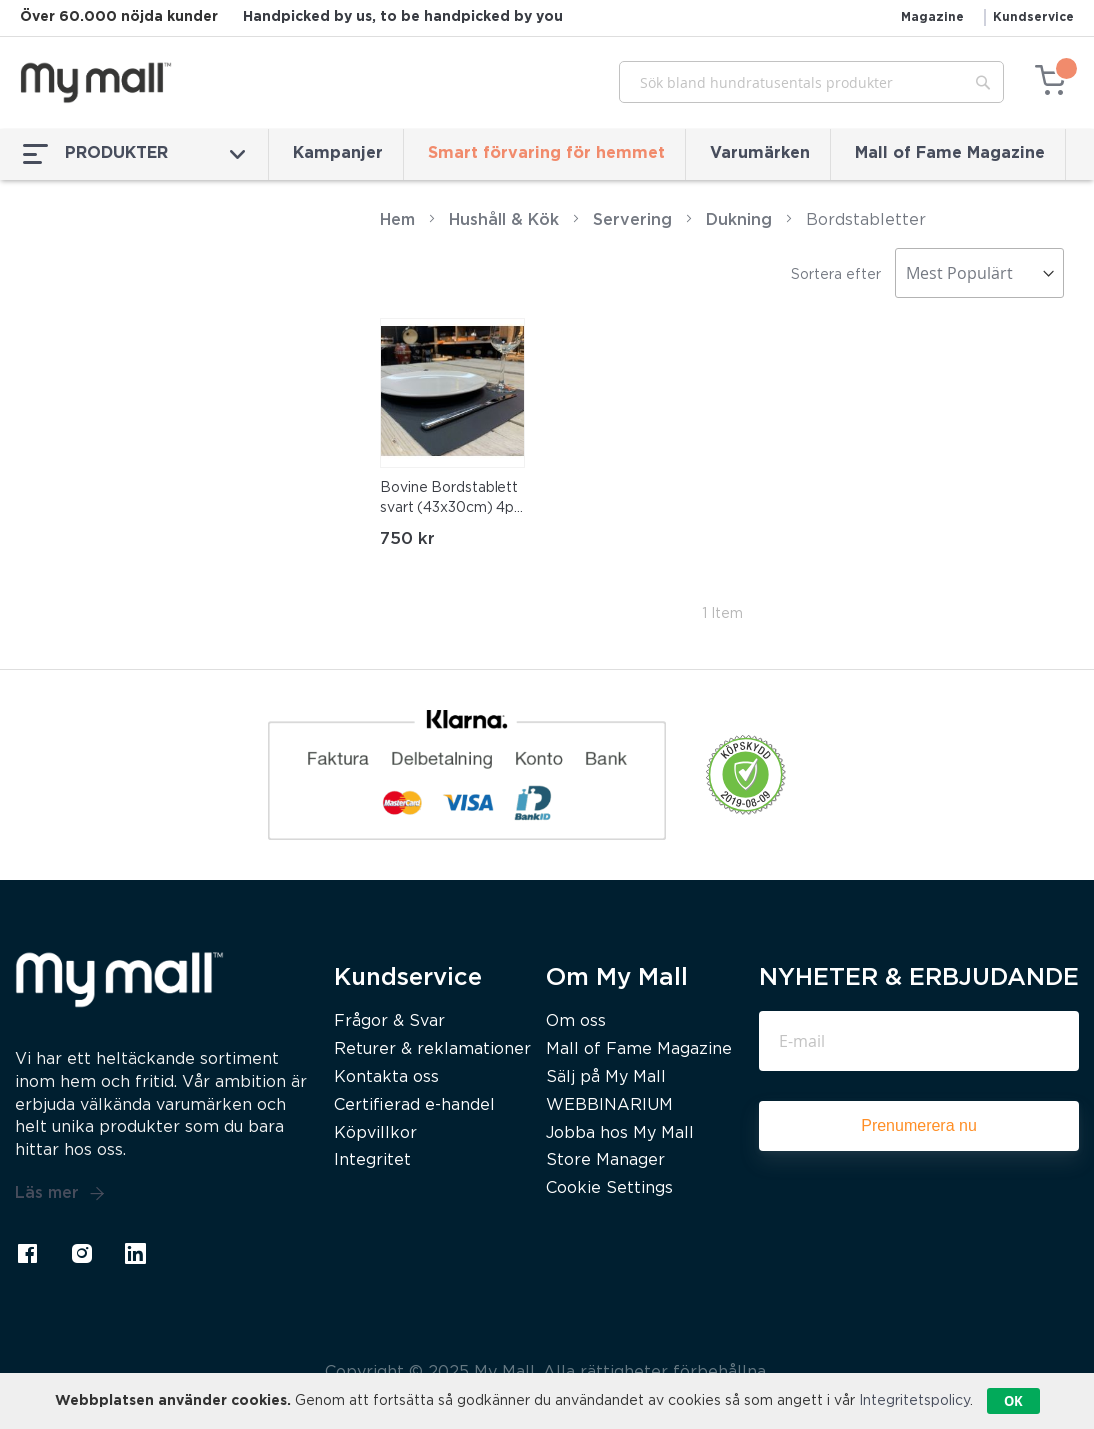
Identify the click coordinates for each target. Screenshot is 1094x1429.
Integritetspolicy (914, 1401)
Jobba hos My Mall (620, 1133)
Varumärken (760, 153)
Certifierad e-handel (414, 1105)
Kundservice (1033, 17)
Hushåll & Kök (504, 220)
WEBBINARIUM (609, 1105)
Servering (632, 220)
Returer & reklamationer (432, 1049)
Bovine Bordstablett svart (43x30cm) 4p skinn (449, 500)
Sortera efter (836, 275)
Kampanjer (338, 153)
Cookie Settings (609, 1188)
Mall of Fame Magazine (950, 153)
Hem (397, 220)
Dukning (739, 220)
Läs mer (60, 1194)
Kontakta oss (386, 1077)
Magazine (932, 17)
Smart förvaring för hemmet (546, 153)
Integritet (372, 1160)
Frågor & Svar (389, 1021)
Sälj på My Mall (606, 1077)
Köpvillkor (375, 1133)
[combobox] (811, 82)
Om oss (576, 1021)
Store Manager (605, 1160)
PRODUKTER (134, 154)
